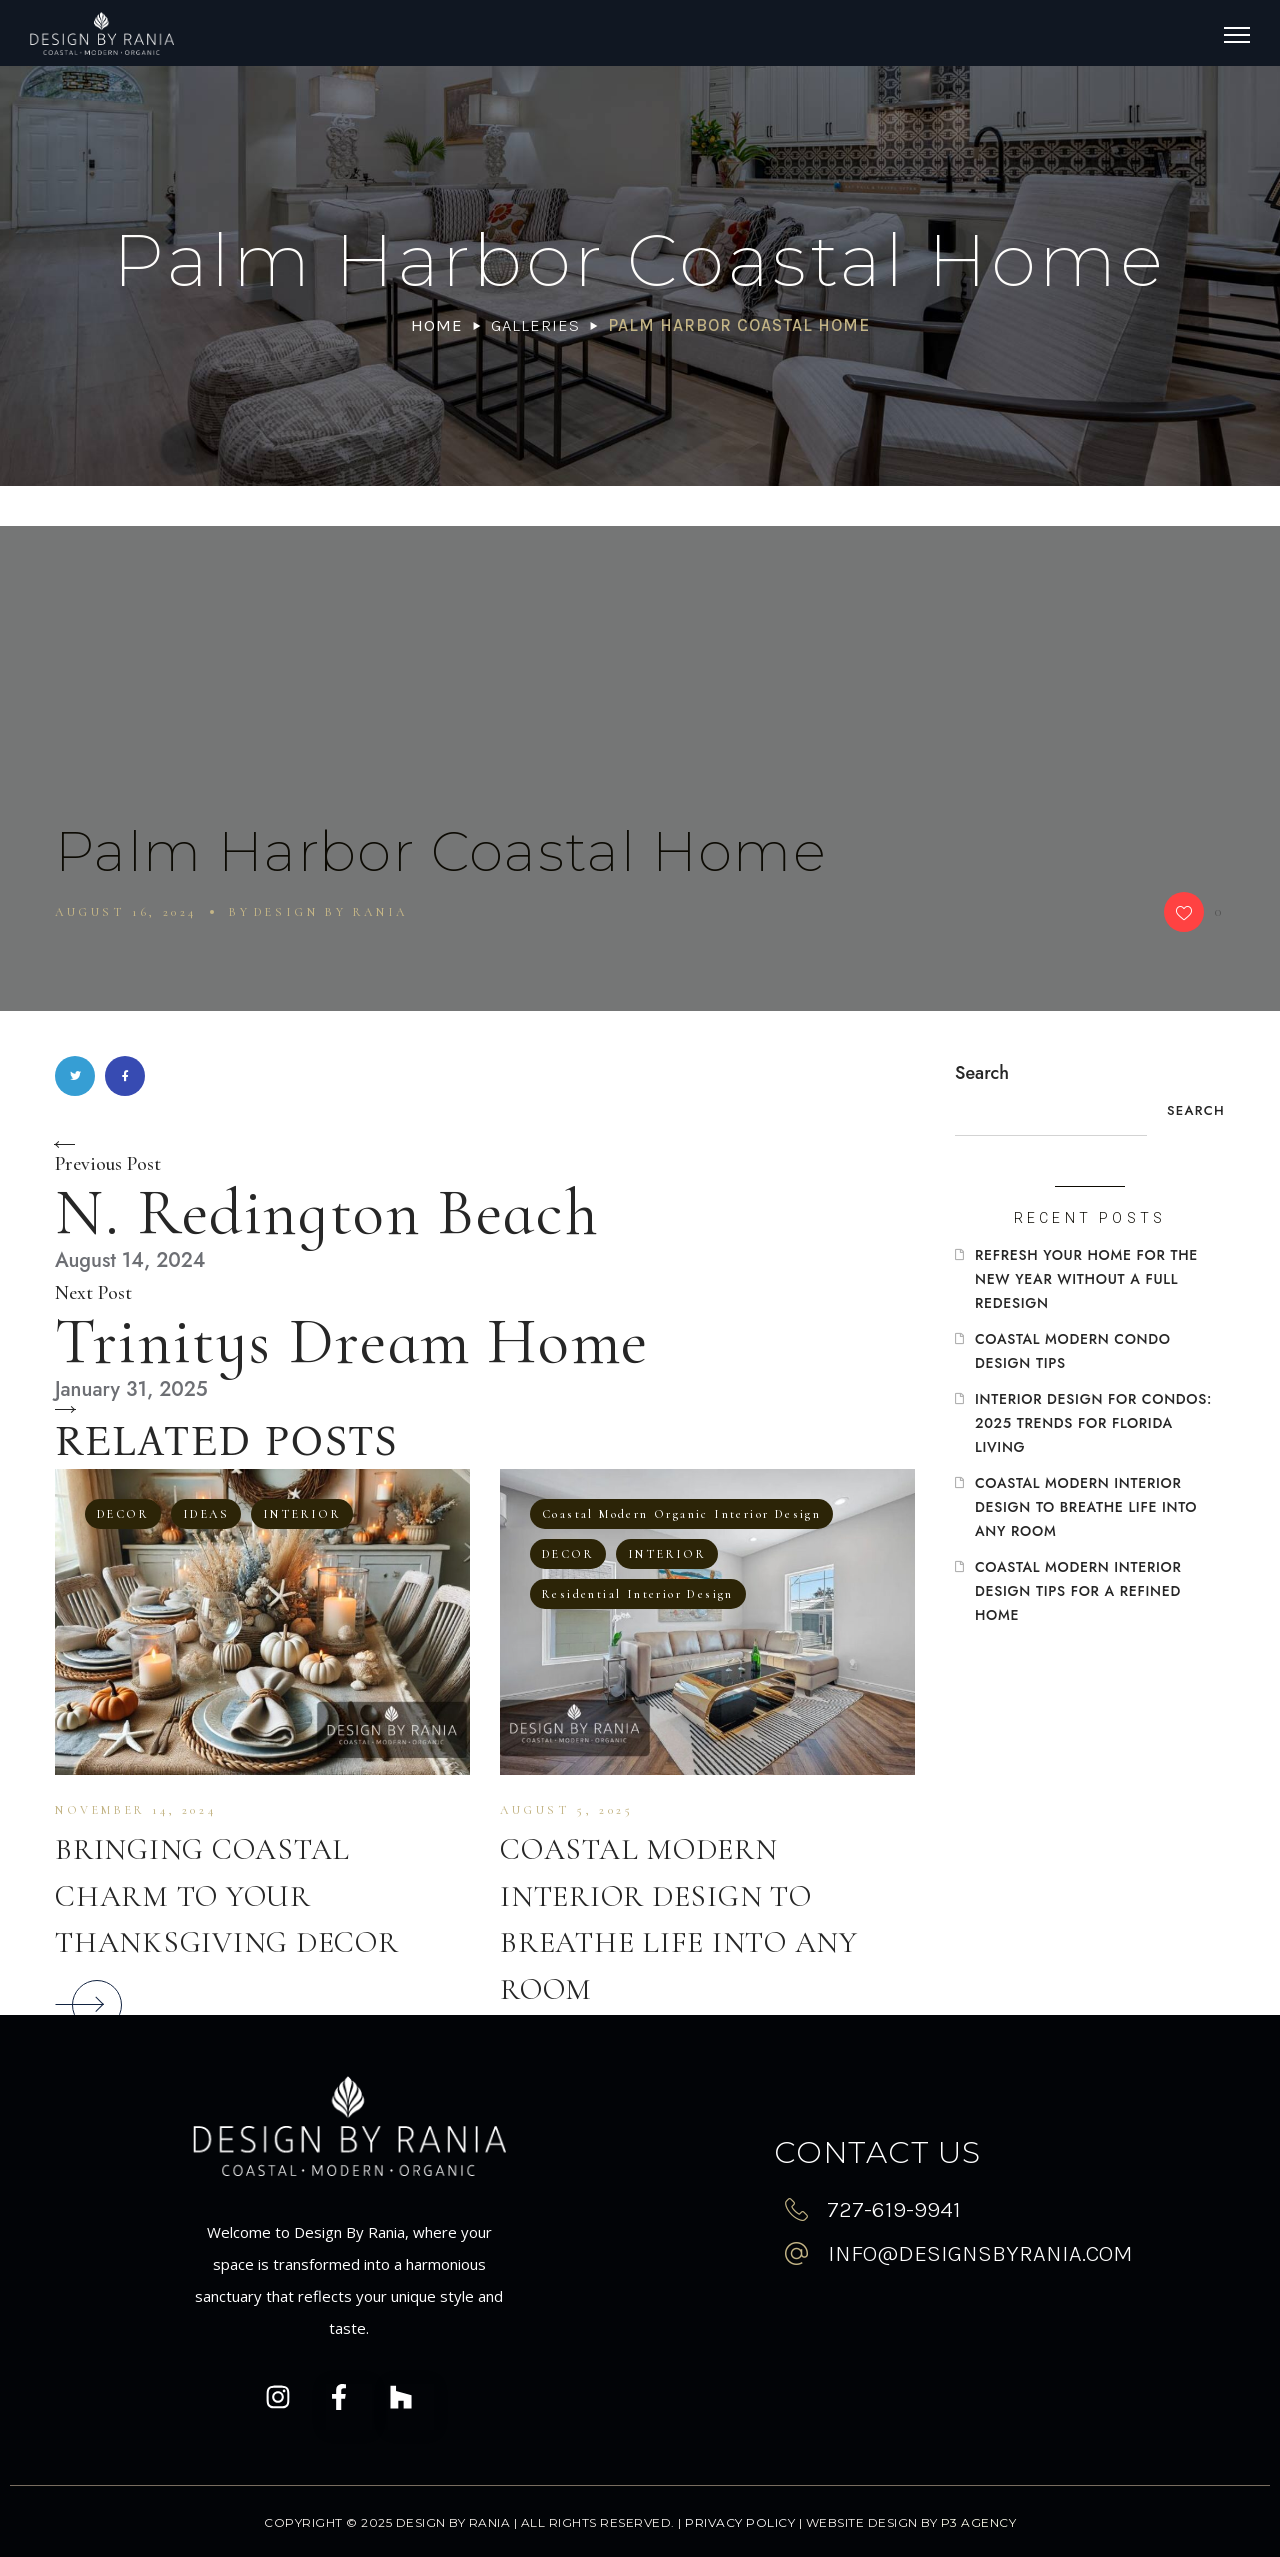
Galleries (535, 325)
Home (437, 325)
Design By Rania (331, 912)
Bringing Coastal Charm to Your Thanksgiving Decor (227, 1896)
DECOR (123, 1514)
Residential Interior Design (638, 1594)
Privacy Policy (740, 2522)
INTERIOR (302, 1514)
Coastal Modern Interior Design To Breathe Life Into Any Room (1086, 1507)
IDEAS (206, 1514)
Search (982, 1073)
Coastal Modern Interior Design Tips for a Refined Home (1078, 1591)
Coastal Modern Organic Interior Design (681, 1514)
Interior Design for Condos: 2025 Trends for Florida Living (1093, 1423)
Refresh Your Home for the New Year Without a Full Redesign (1086, 1279)
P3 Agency (979, 2522)
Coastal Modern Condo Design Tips (1073, 1351)
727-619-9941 (894, 2209)
